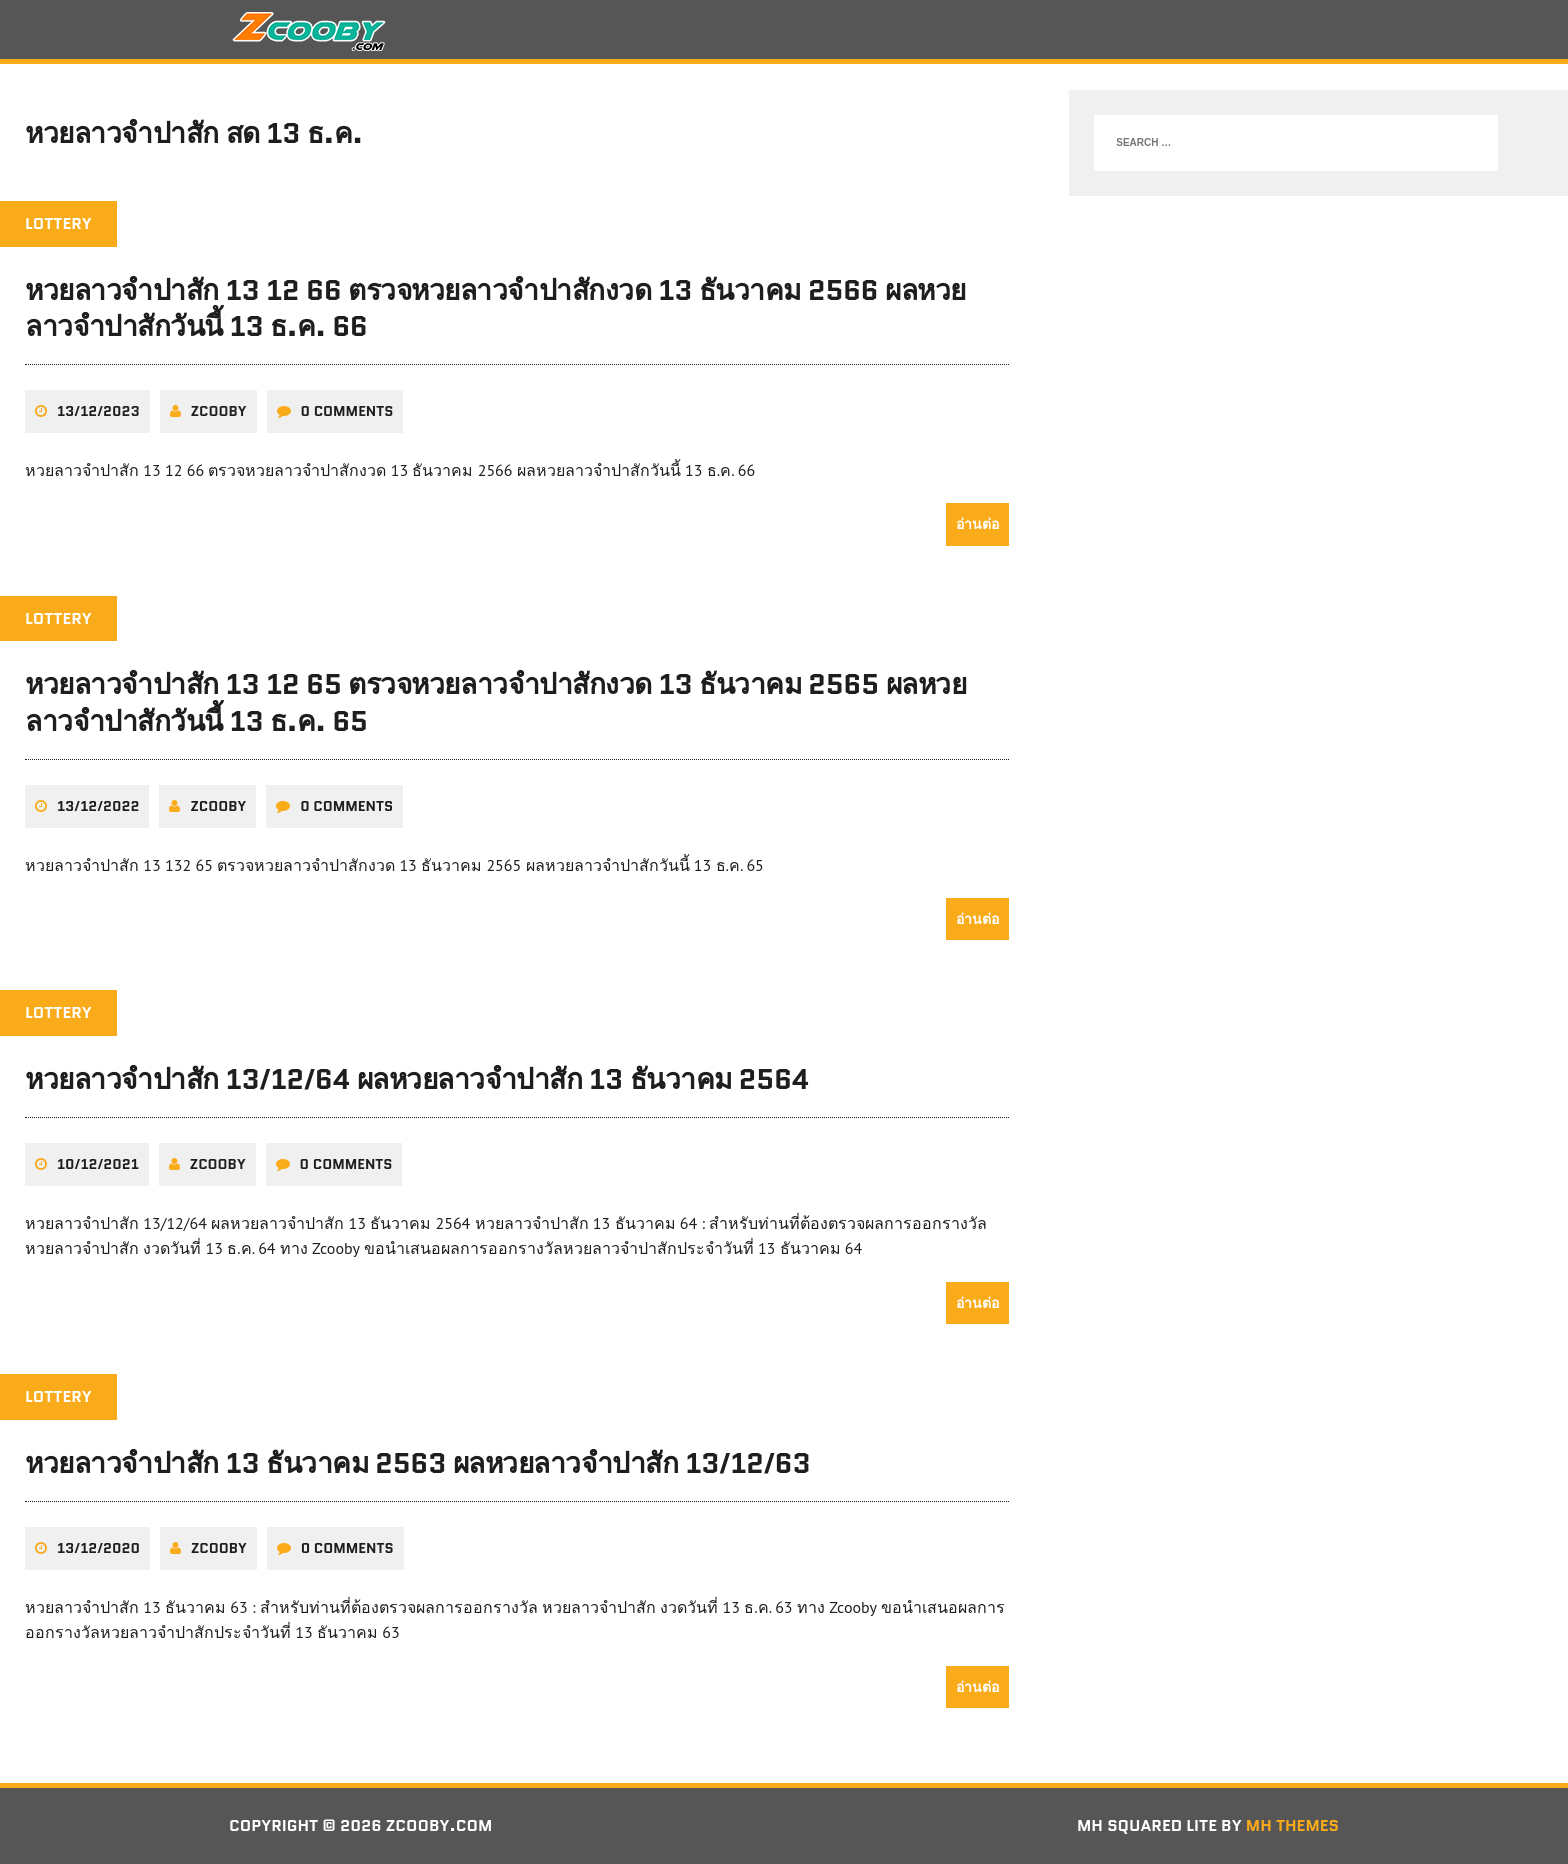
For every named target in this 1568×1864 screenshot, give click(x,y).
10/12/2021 (98, 1164)
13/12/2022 (98, 806)
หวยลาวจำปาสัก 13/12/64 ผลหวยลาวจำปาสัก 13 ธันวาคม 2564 (417, 1079)
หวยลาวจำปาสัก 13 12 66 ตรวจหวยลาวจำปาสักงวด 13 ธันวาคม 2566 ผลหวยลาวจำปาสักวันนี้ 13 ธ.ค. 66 (495, 308)
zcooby (219, 411)
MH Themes (1292, 1825)
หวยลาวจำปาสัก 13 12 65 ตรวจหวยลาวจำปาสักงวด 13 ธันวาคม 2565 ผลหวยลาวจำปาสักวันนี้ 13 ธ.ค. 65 (495, 702)
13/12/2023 (98, 411)
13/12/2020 (98, 1548)
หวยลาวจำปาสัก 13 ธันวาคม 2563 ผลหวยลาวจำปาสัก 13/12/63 (417, 1463)
